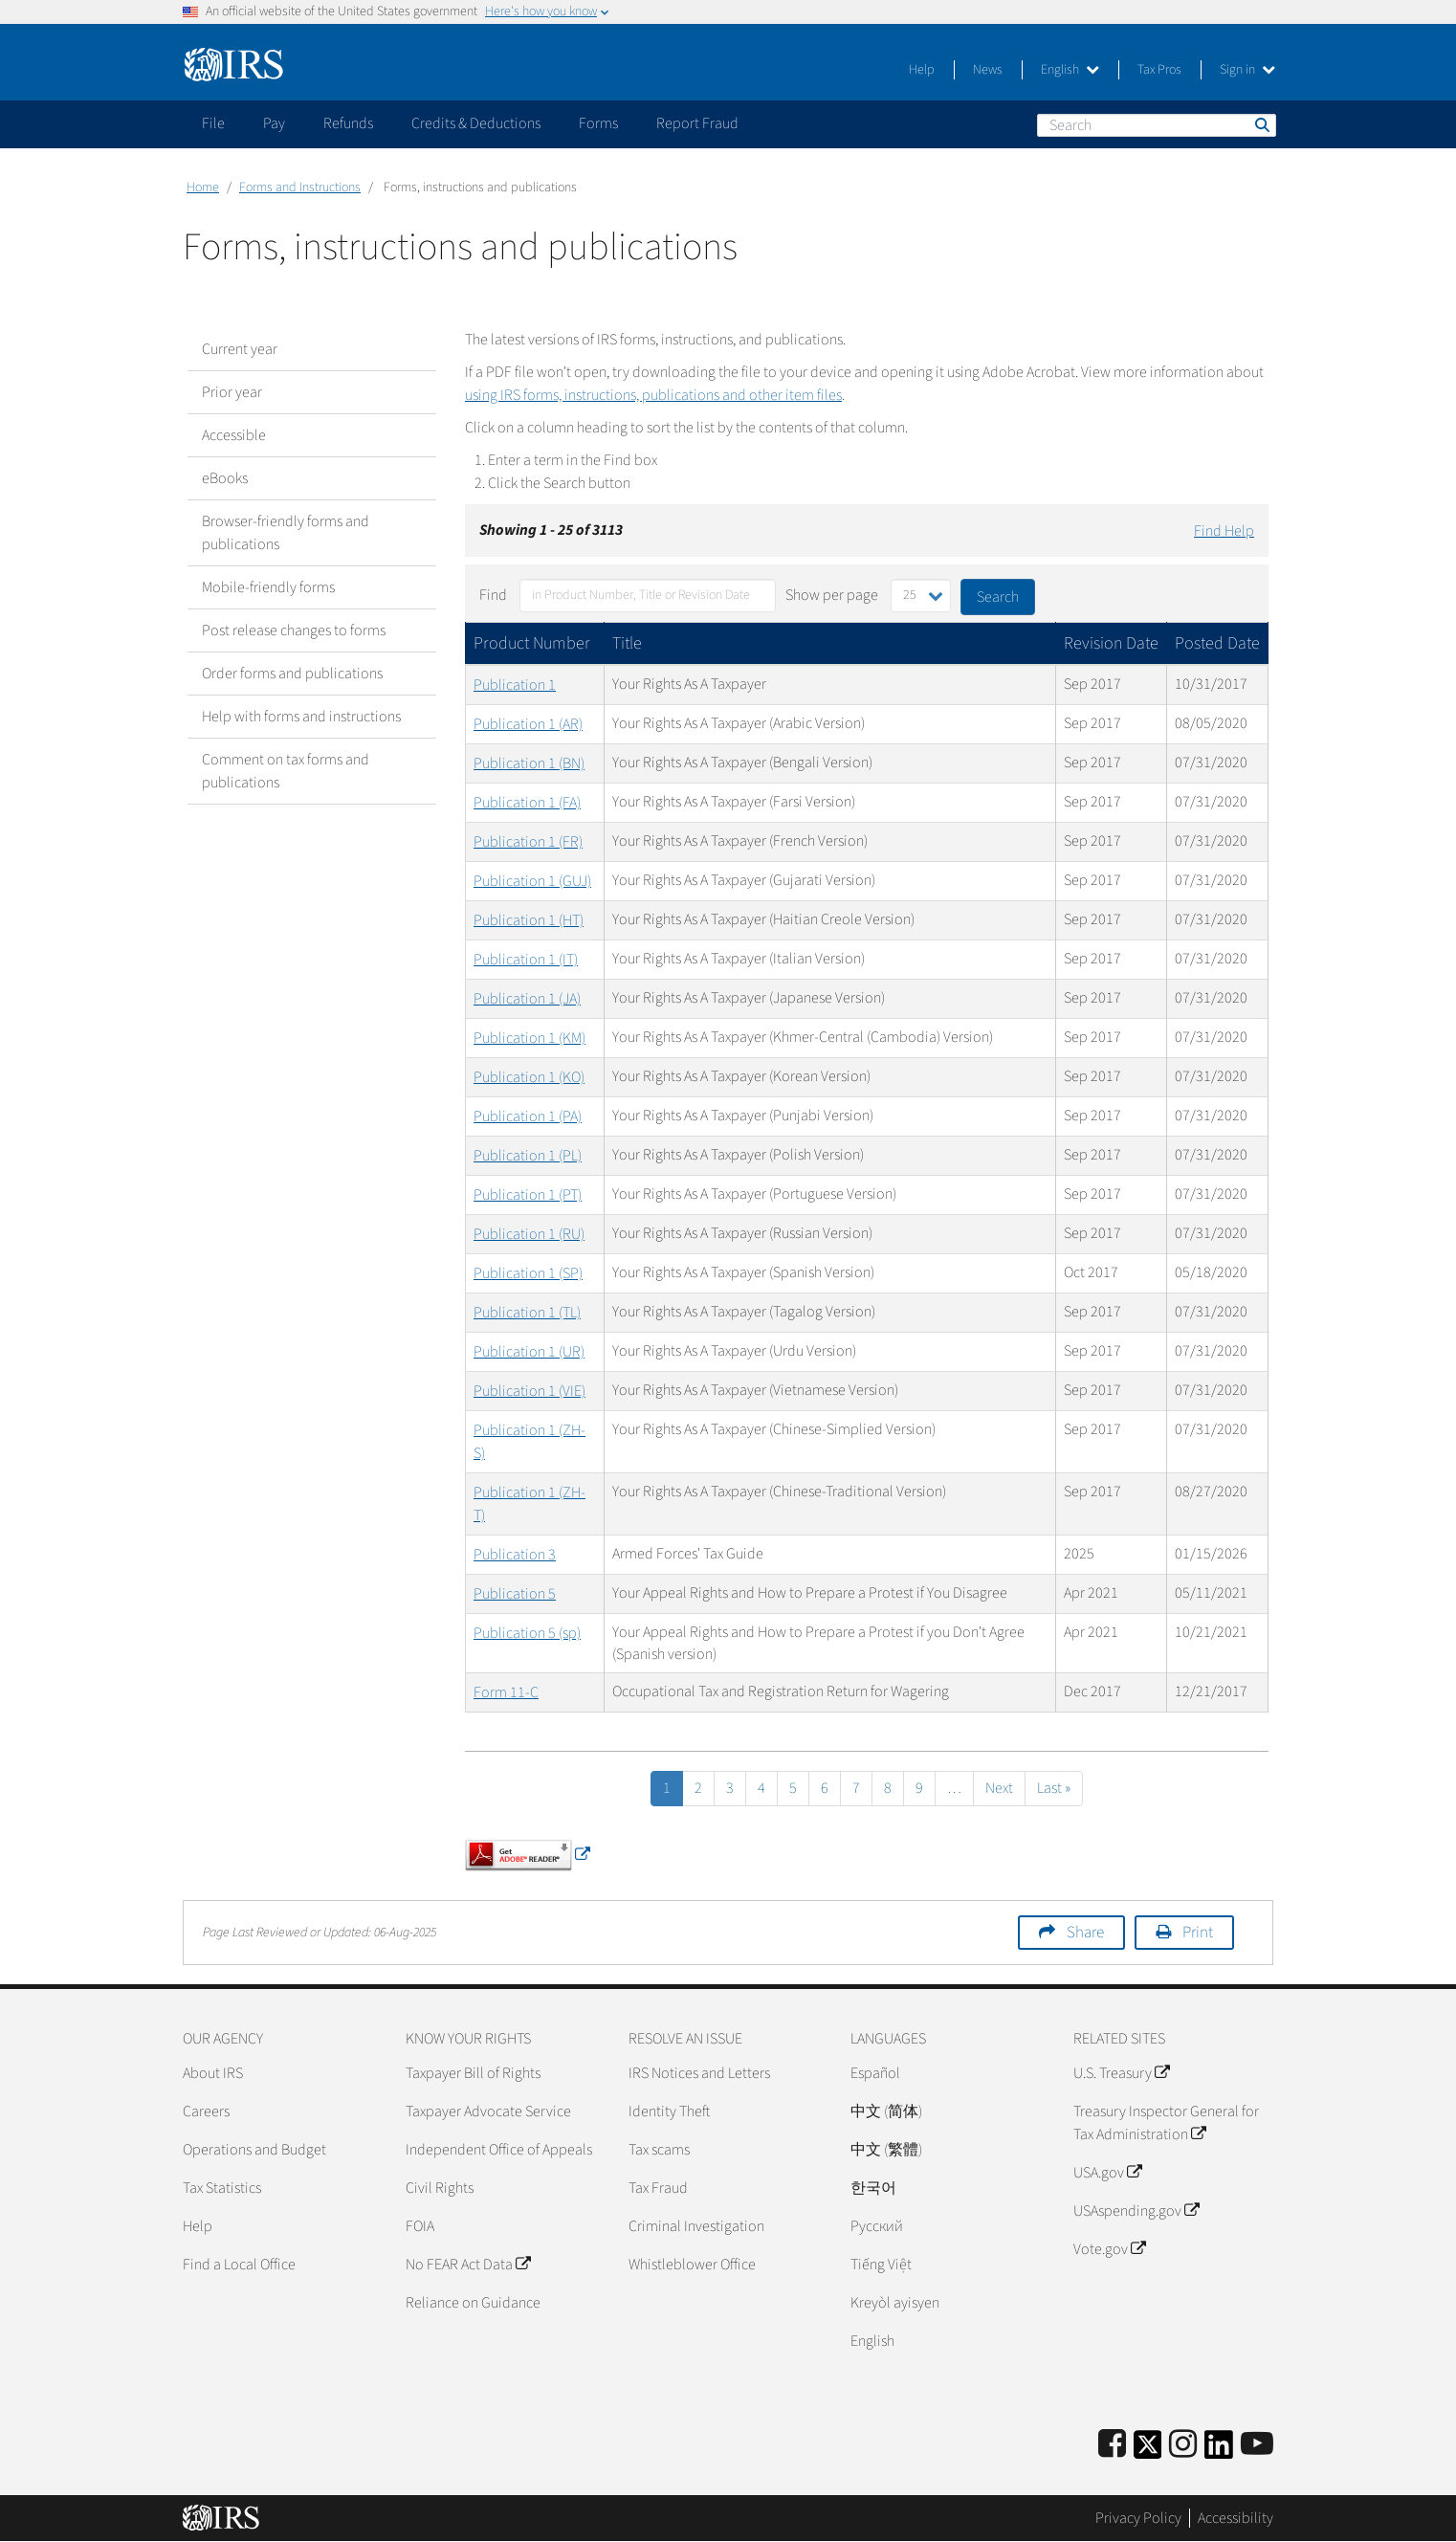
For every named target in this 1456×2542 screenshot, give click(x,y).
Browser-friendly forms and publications (285, 533)
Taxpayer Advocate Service (488, 2111)
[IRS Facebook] (1112, 2444)
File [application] (213, 123)
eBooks (225, 478)
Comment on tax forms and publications (285, 771)
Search (1260, 124)
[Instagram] (1183, 2444)
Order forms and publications (292, 673)
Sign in (1247, 69)
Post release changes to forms (294, 630)
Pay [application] (274, 123)
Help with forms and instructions (301, 716)
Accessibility (1235, 2518)
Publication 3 (515, 1554)
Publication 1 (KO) (529, 1077)
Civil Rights (440, 2188)
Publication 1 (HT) (529, 920)
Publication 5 (515, 1593)
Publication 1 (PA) (528, 1116)
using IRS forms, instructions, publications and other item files (653, 395)
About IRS (213, 2073)
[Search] (1156, 125)
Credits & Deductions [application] (475, 123)
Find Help (1224, 531)
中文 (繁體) (886, 2149)
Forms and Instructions (300, 187)
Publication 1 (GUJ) (532, 881)
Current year (239, 349)
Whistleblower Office (692, 2264)
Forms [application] (598, 123)
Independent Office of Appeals (499, 2149)
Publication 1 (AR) (528, 724)
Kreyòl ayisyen (894, 2302)
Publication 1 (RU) (529, 1234)
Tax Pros (1159, 69)
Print (1197, 1932)
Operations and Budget (254, 2149)
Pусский (876, 2226)
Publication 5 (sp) (527, 1633)
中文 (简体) (886, 2111)
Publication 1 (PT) (528, 1194)
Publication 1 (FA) (527, 802)
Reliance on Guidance (473, 2302)
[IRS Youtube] (1257, 2444)
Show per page (831, 595)
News (988, 69)
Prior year (232, 392)
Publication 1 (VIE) (529, 1391)
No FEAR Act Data (468, 2264)
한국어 (873, 2188)
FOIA (420, 2226)
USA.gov (1107, 2172)
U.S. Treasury (1121, 2073)
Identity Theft (669, 2111)
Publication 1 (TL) (527, 1312)
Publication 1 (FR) (528, 841)
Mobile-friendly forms (268, 587)
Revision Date (1111, 643)
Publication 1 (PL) (528, 1155)
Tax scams (659, 2149)
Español (875, 2073)
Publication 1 (515, 685)
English (1070, 69)
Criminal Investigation (696, 2226)
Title (627, 643)
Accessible (234, 435)
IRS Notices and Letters (699, 2073)
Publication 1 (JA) (527, 998)
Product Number (532, 643)
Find (493, 595)
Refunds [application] (348, 123)
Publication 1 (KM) (529, 1038)
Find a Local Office (239, 2264)
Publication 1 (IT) (526, 959)
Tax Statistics (222, 2188)
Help (922, 69)
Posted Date (1217, 643)
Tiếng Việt (881, 2264)
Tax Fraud (658, 2188)
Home (203, 187)
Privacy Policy (1138, 2518)
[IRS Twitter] (1148, 2450)
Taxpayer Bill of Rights (473, 2073)
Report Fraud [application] (697, 123)
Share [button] (1085, 1932)
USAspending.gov (1136, 2210)
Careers (206, 2111)
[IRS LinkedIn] (1218, 2450)
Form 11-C (506, 1692)
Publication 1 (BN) (529, 763)
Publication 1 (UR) (529, 1351)
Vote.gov (1109, 2249)
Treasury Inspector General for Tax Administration (1166, 2123)
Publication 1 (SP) (528, 1273)
